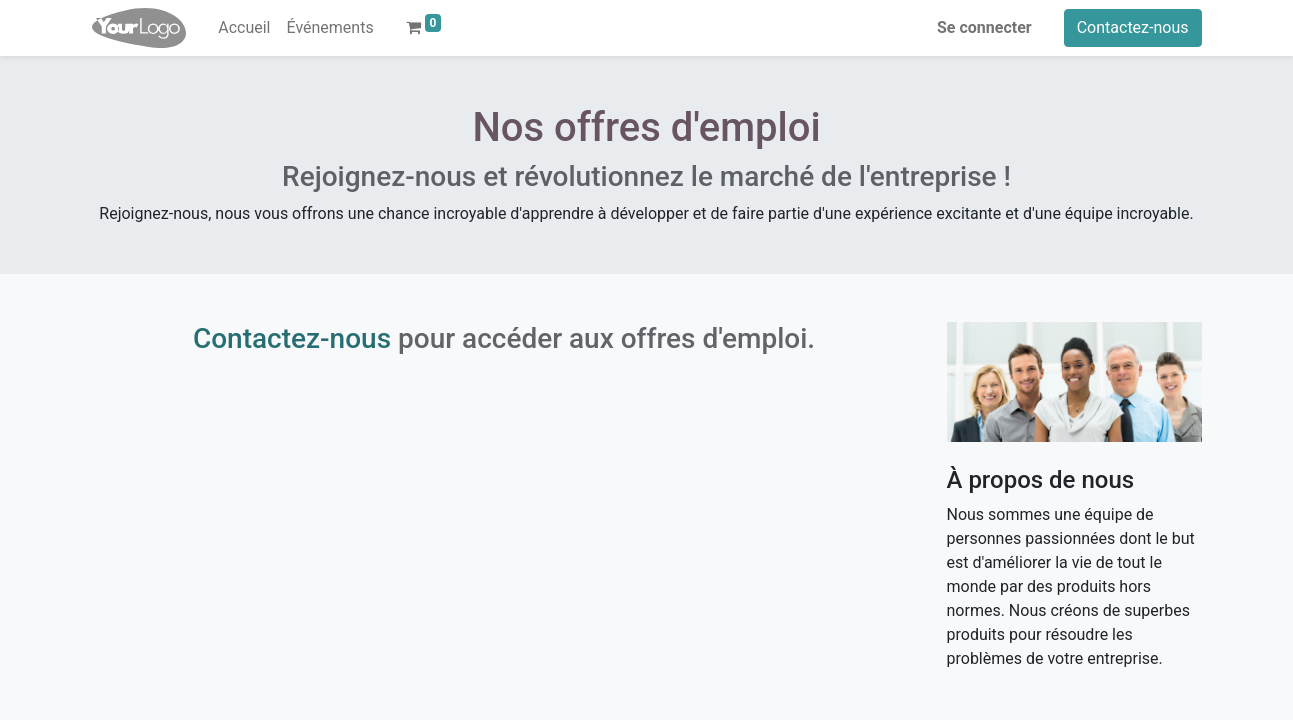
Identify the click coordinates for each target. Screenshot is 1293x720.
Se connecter (984, 27)
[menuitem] (244, 28)
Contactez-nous (1133, 27)
